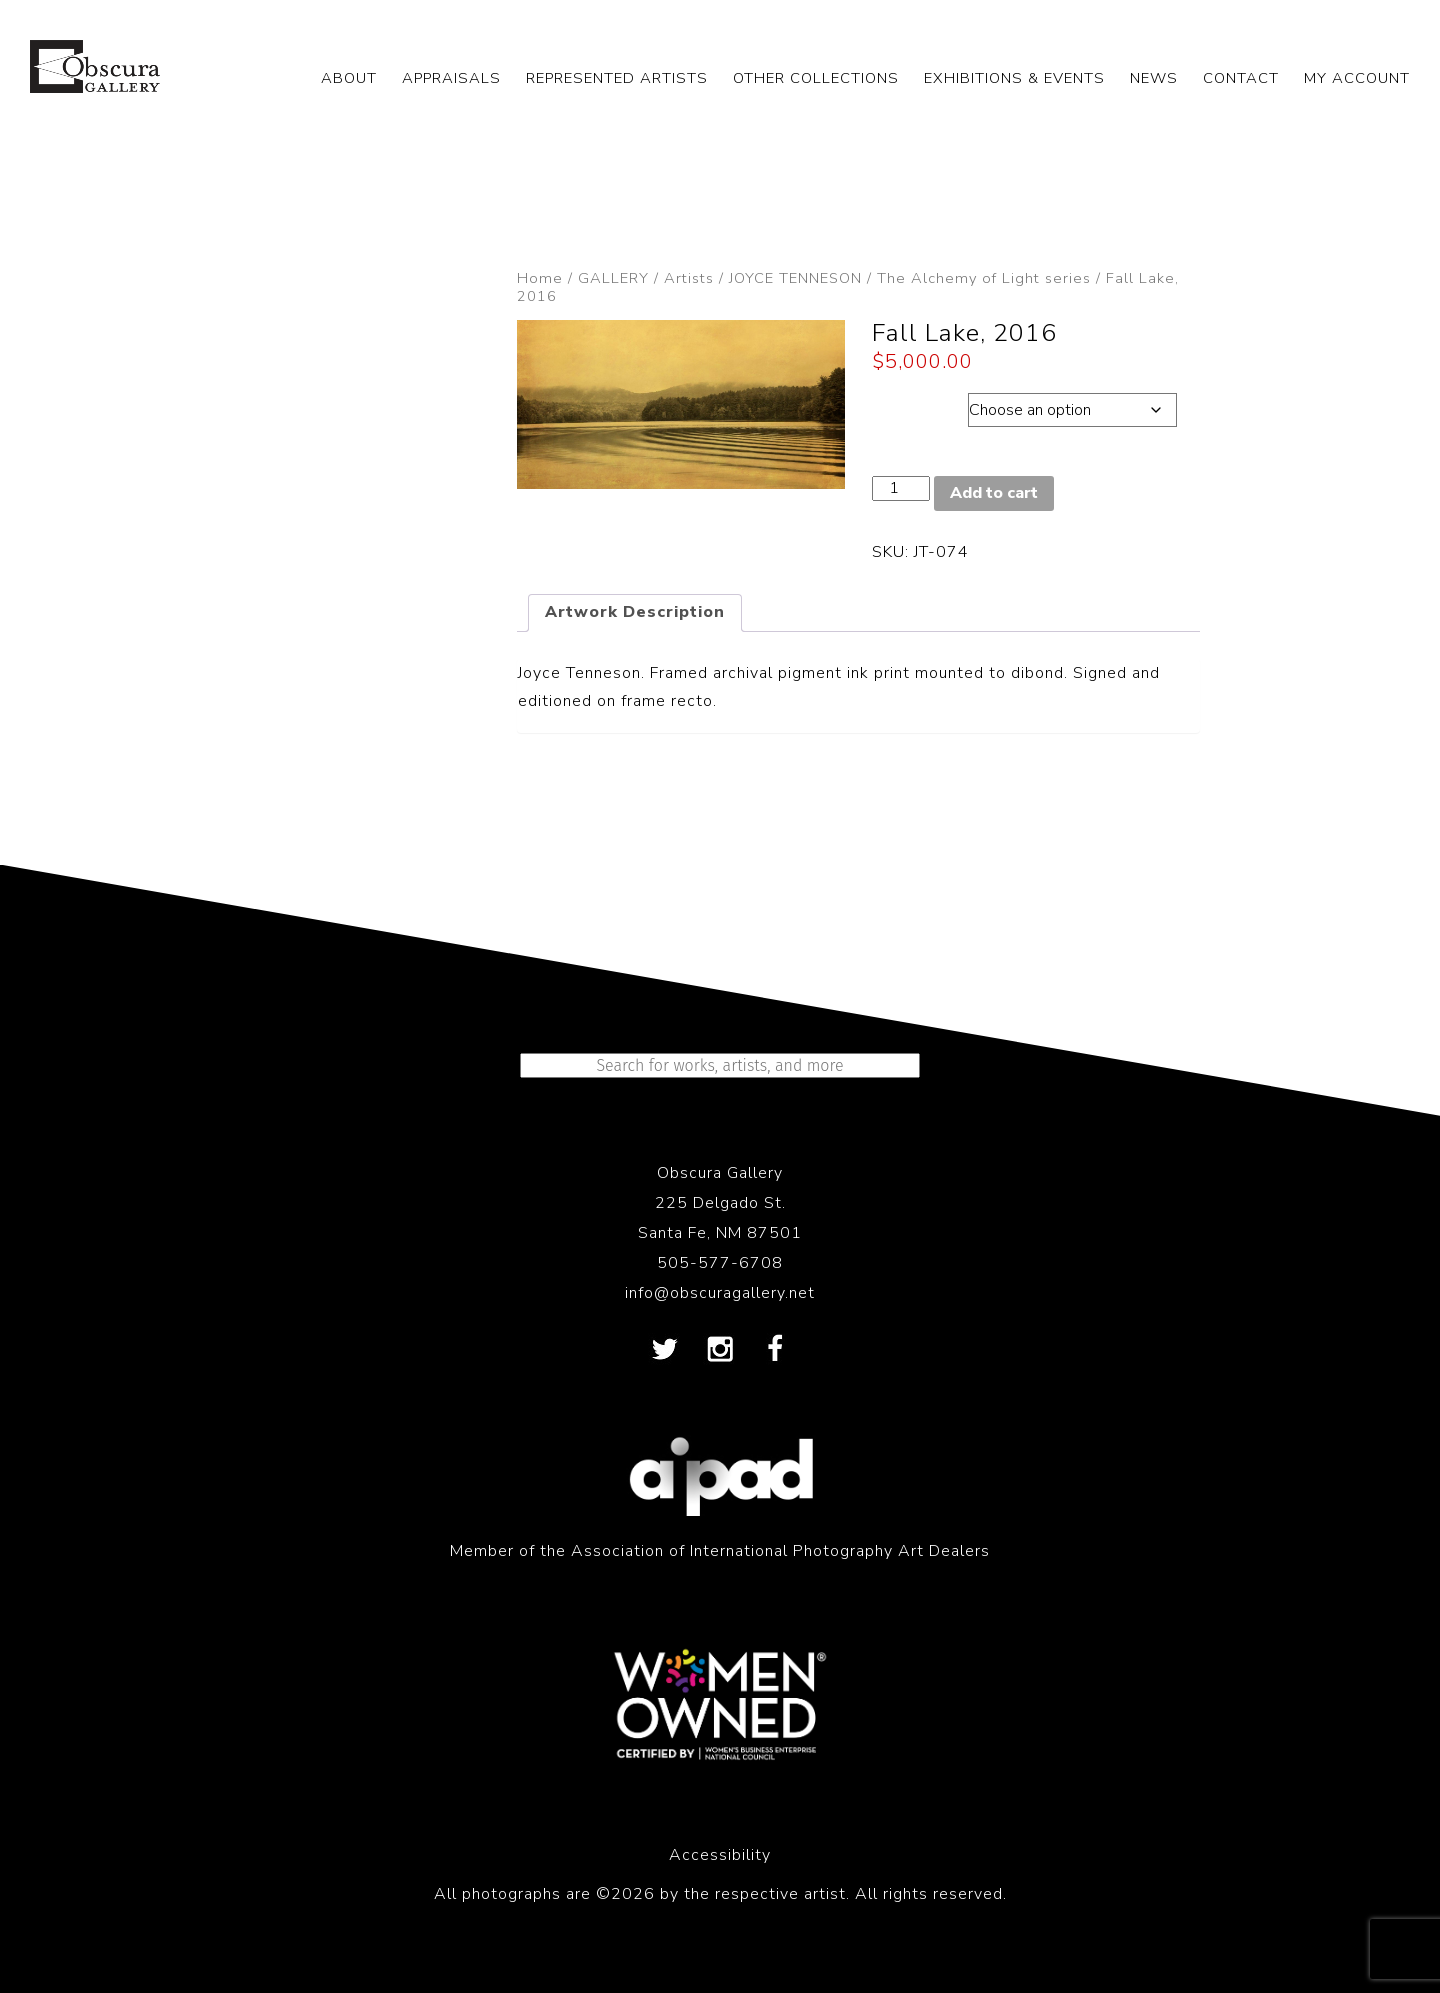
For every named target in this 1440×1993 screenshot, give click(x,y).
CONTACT (1241, 78)
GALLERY (613, 278)
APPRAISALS (451, 78)
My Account (1357, 78)
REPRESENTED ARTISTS (617, 78)
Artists (689, 278)
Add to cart (994, 493)
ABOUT (349, 78)
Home (540, 278)
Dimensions (919, 405)
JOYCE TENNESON (795, 278)
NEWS (1154, 78)
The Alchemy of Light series (984, 278)
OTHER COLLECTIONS (816, 78)
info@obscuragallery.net (720, 1293)
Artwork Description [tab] (635, 612)
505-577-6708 (720, 1263)
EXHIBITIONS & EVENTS (1014, 78)
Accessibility (720, 1855)
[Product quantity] (901, 488)
